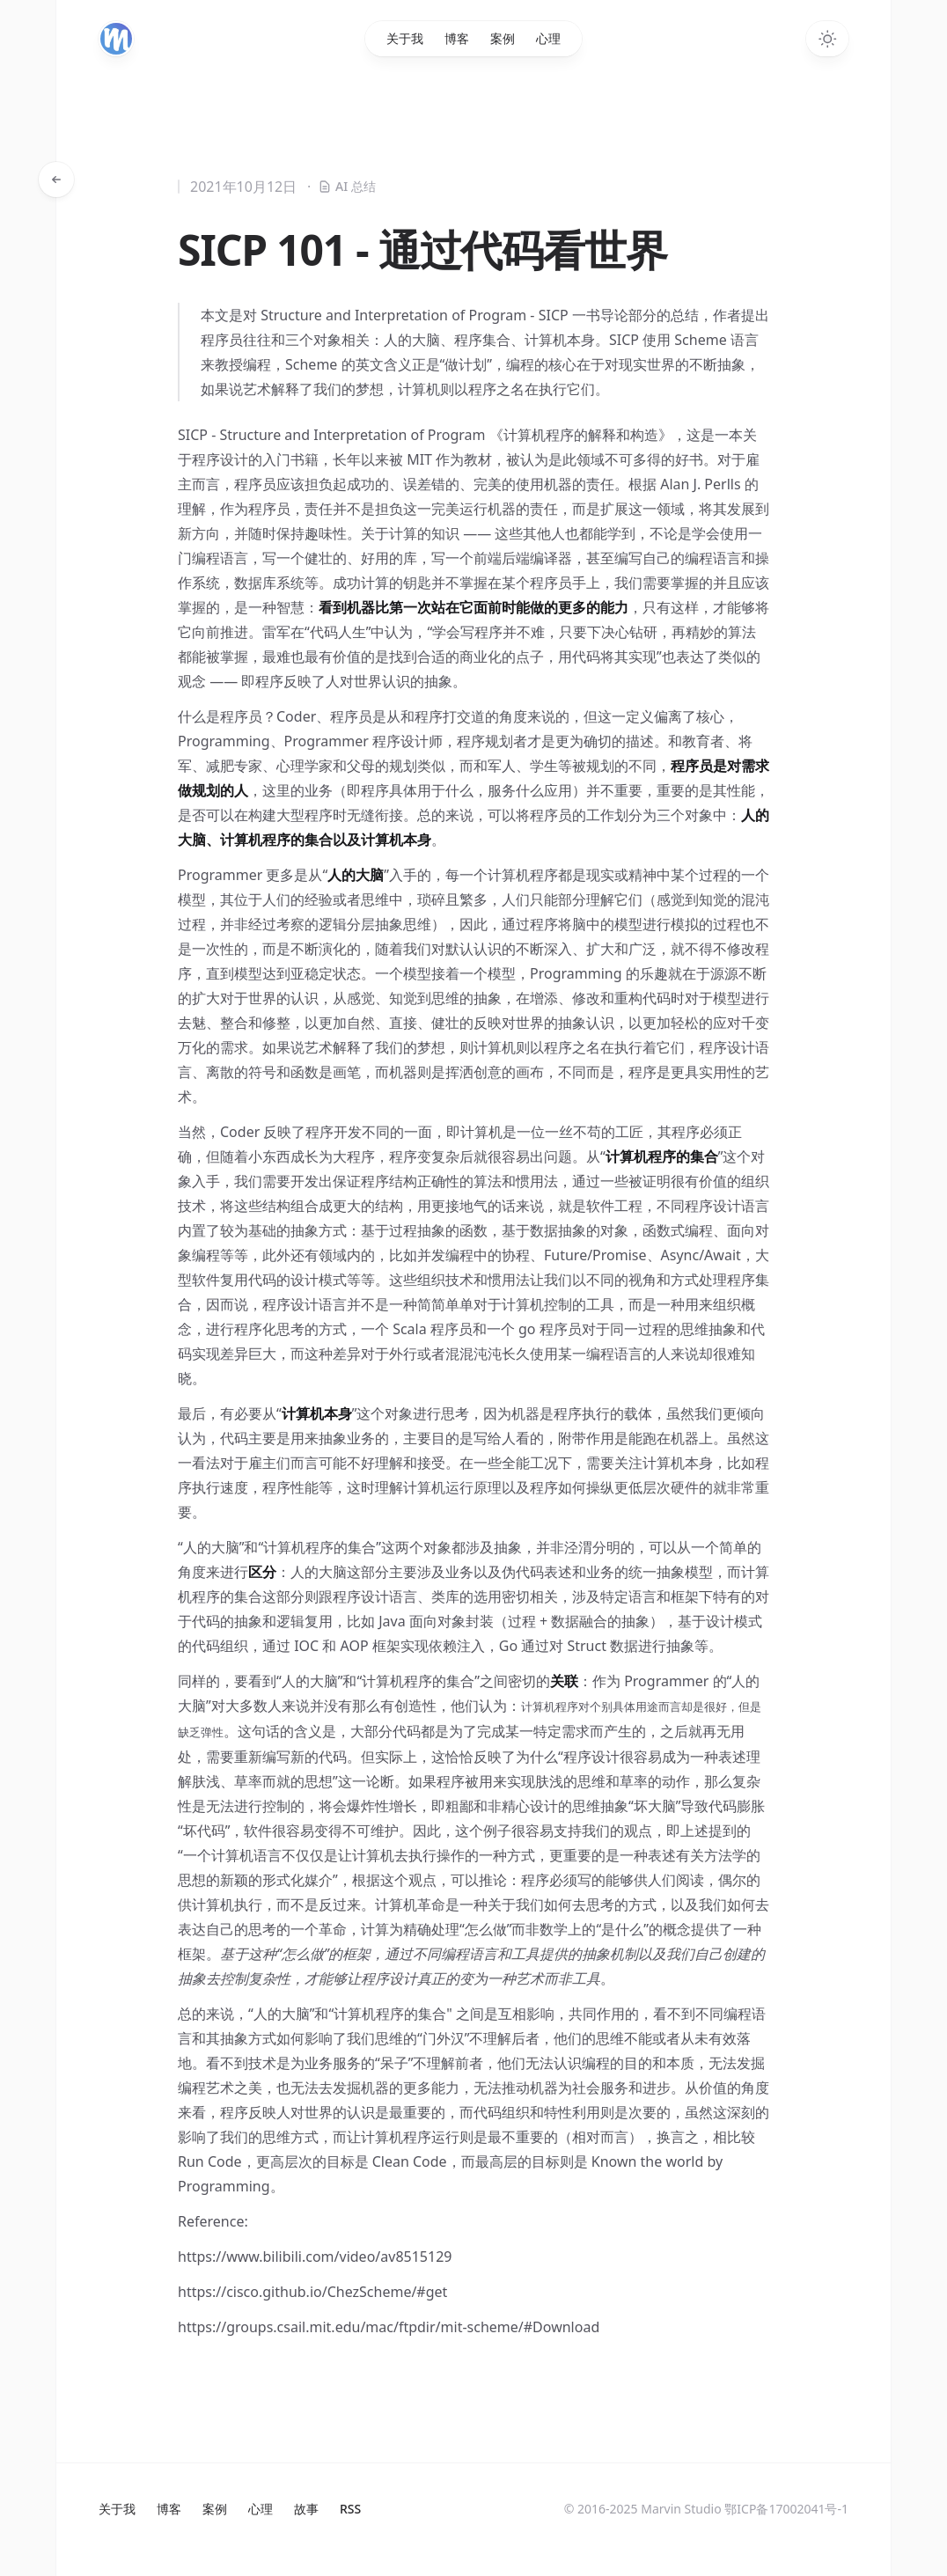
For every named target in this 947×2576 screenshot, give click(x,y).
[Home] (116, 39)
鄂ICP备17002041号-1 (786, 2508)
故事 (306, 2508)
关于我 (404, 38)
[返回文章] (56, 179)
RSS (350, 2508)
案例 (502, 38)
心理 (548, 38)
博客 (456, 38)
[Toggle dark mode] (827, 38)
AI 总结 (341, 186)
